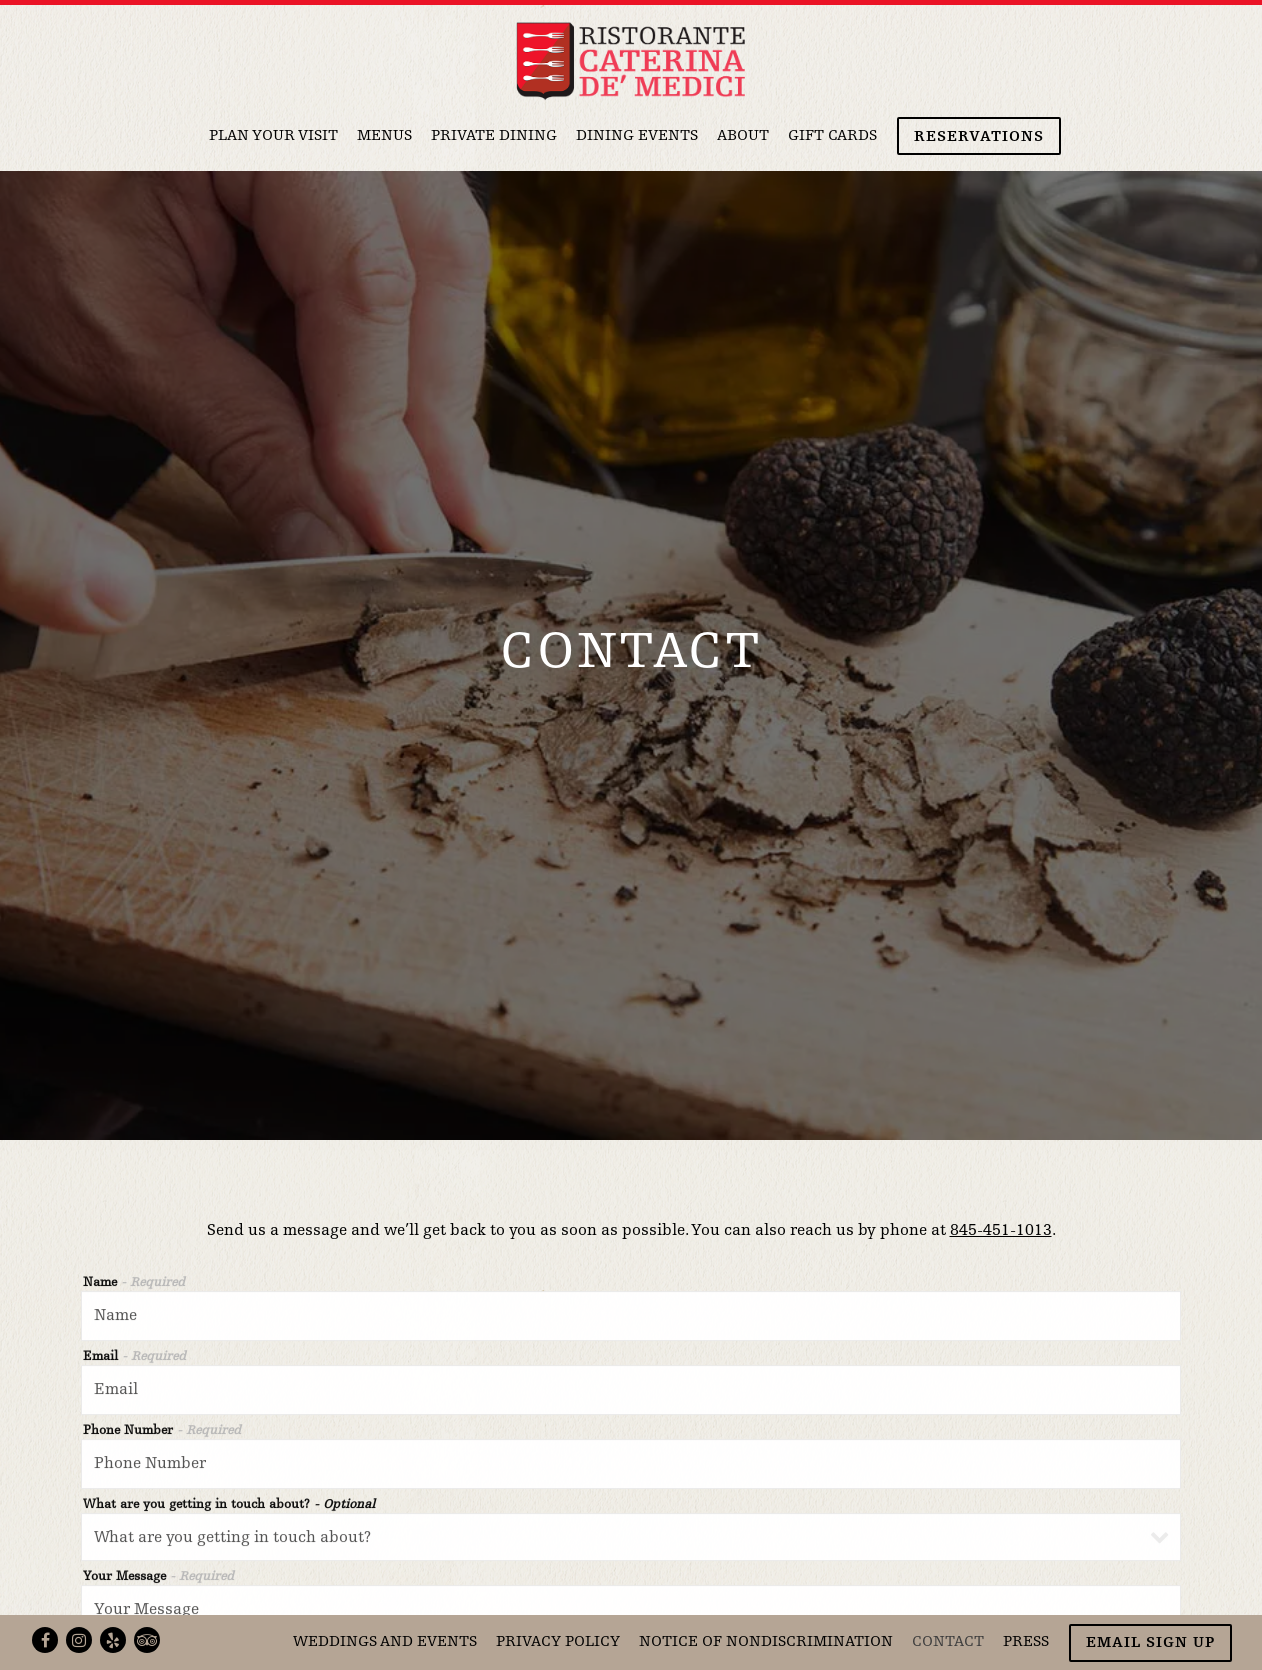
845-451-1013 (1001, 1199)
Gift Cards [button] (832, 136)
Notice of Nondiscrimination (766, 1642)
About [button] (743, 136)
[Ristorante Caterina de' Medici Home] (631, 61)
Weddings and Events (385, 1642)
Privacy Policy (558, 1642)
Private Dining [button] (494, 136)
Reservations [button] (979, 137)
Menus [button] (384, 136)
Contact (948, 1642)
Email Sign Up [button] (1150, 1643)
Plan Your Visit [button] (273, 136)
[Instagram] (79, 1640)
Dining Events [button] (637, 136)
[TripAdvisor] (147, 1640)
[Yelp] (113, 1640)
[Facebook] (45, 1640)
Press (1026, 1642)
